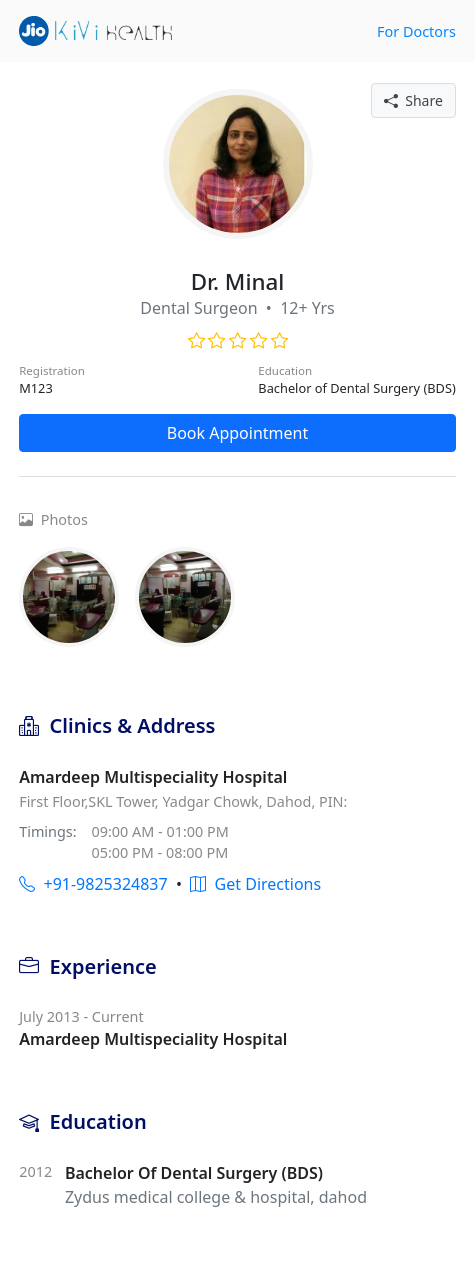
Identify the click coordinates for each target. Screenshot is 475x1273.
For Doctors (416, 31)
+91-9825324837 (93, 884)
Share (413, 100)
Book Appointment (238, 433)
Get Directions (255, 884)
